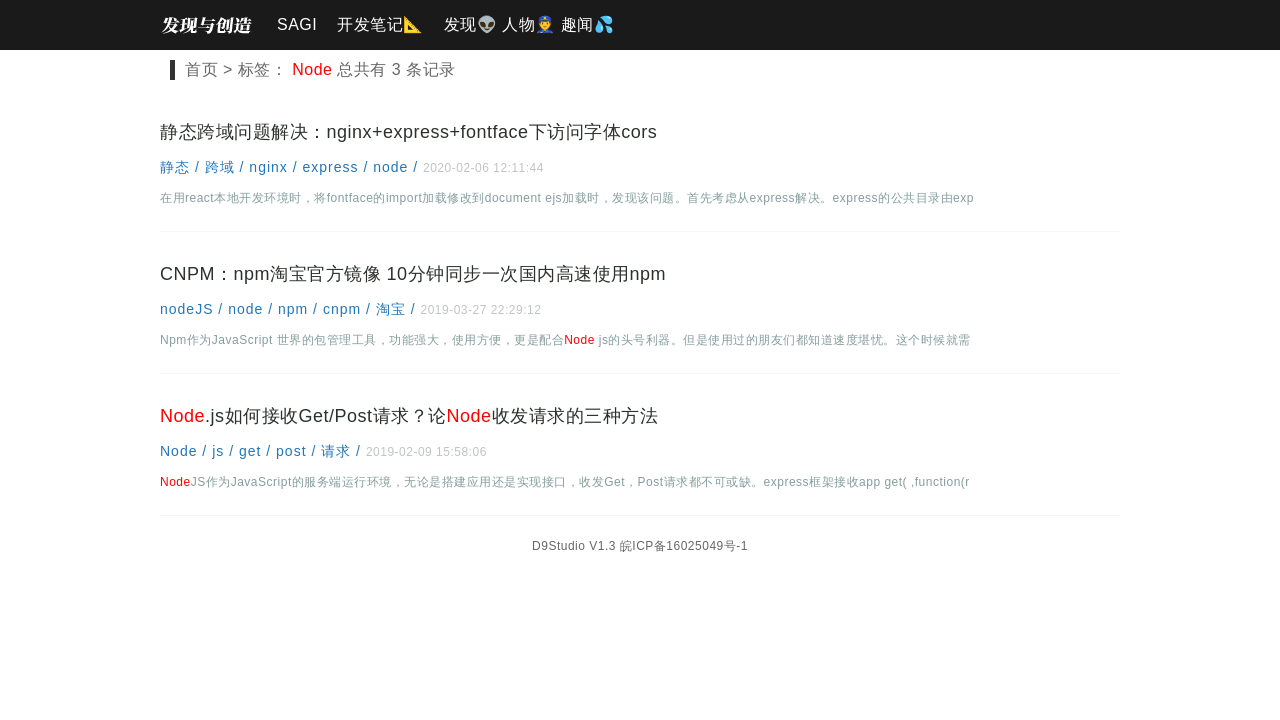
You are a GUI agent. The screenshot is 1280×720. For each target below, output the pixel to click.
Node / (186, 451)
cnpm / (349, 309)
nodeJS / (194, 309)
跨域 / (227, 167)
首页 (201, 69)
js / (225, 451)
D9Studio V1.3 (574, 546)
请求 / (343, 451)
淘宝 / (398, 309)
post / (298, 451)
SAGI (297, 24)
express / (337, 167)
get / (257, 451)
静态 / (182, 167)
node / (398, 167)
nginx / (275, 167)
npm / (300, 309)
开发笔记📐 (380, 24)
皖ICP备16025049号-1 (684, 546)
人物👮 (529, 24)
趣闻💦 (588, 24)
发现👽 (471, 24)
